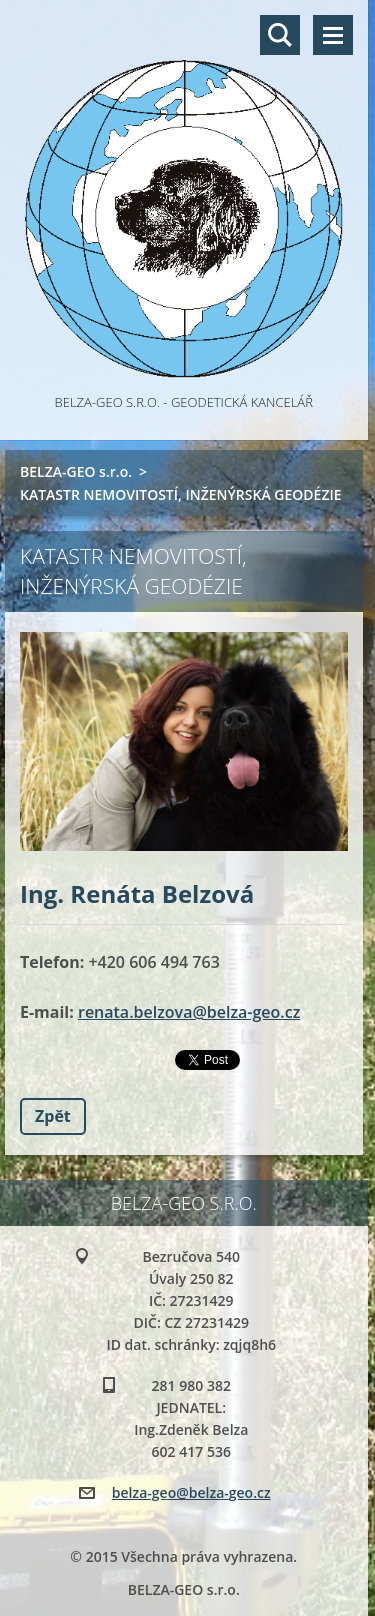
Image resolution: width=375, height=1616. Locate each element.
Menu (333, 35)
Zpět (53, 1116)
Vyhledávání (280, 35)
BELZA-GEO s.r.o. (76, 471)
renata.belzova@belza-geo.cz (189, 1012)
